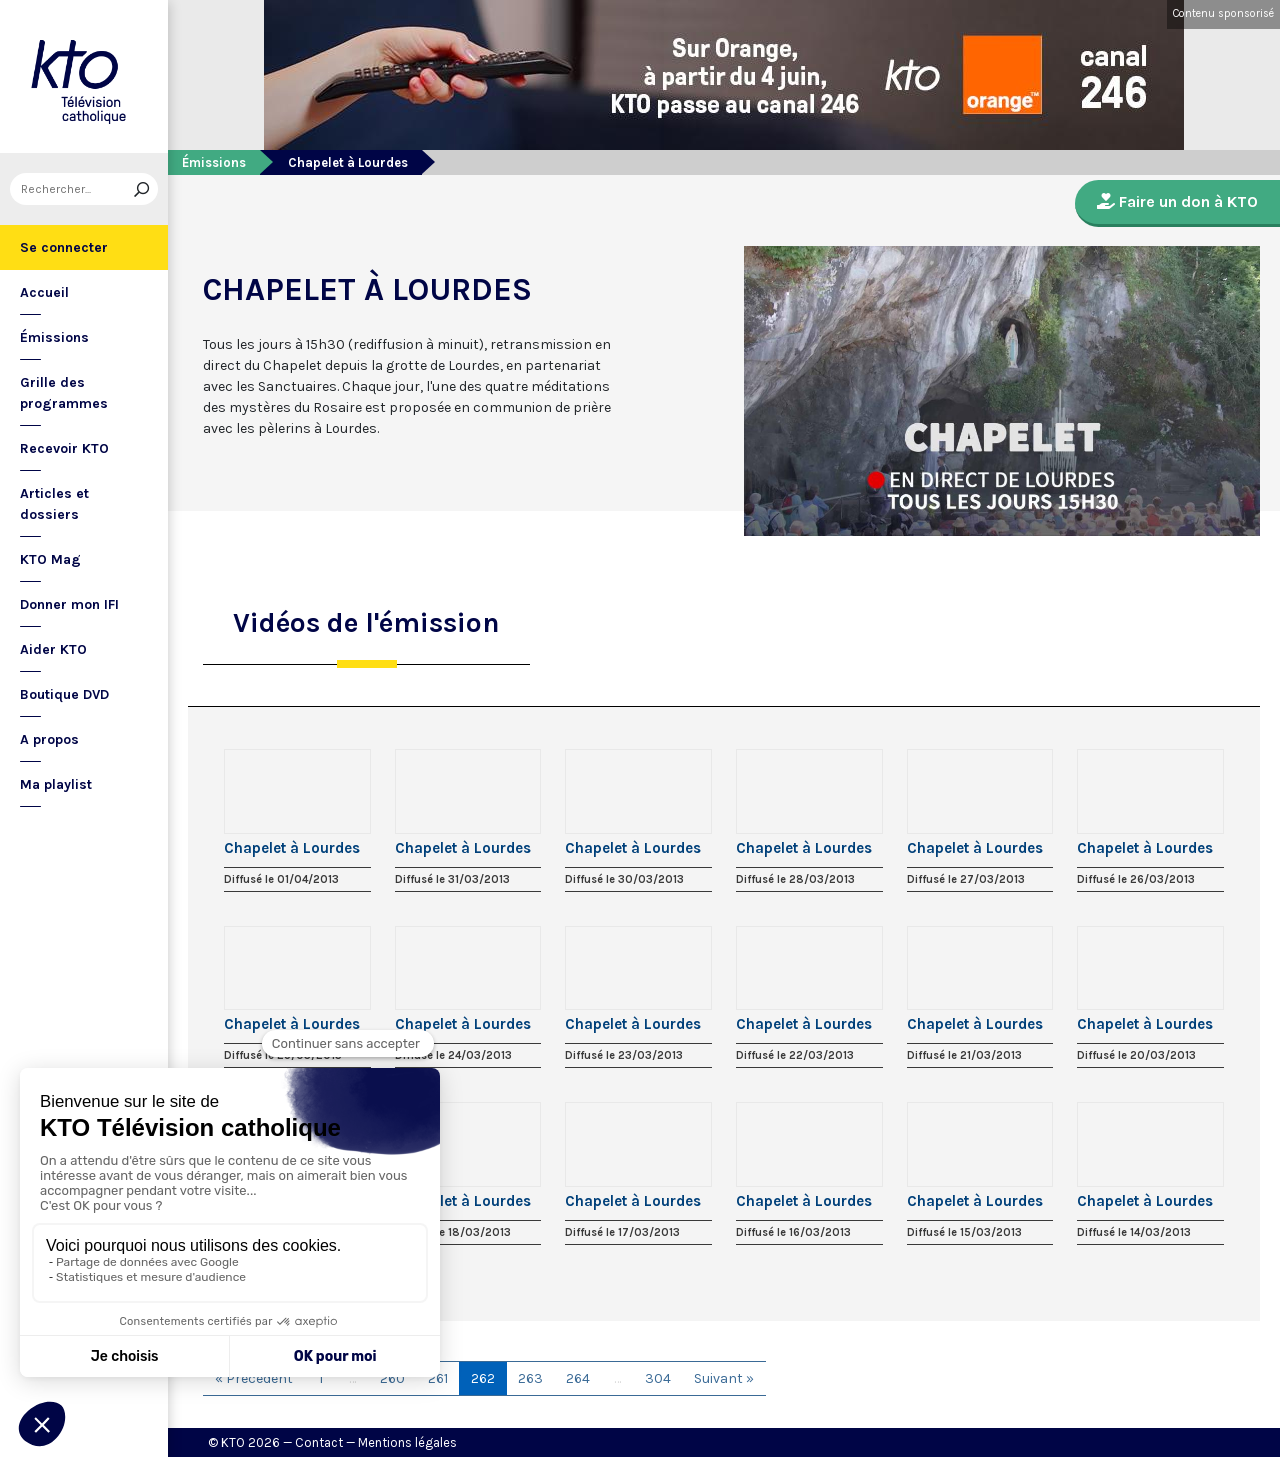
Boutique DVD (64, 694)
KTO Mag (50, 559)
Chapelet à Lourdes (292, 848)
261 (438, 1378)
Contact (319, 1442)
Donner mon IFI (69, 604)
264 (578, 1378)
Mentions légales (407, 1442)
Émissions (54, 337)
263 (530, 1378)
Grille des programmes (64, 393)
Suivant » (724, 1378)
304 (658, 1378)
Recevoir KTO (64, 448)
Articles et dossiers (54, 504)
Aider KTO (53, 649)
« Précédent (254, 1378)
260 (392, 1378)
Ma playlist (56, 784)
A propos (49, 739)
